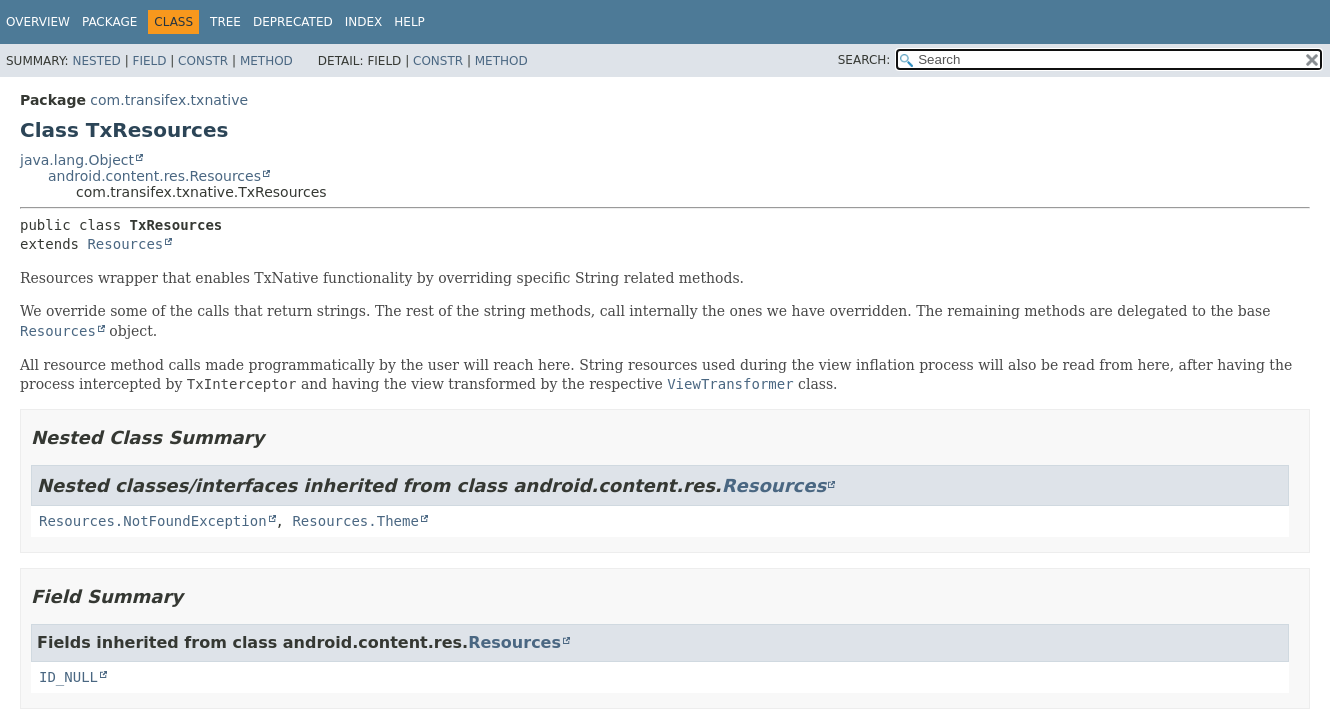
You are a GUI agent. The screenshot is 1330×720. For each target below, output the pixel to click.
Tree (225, 22)
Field (149, 61)
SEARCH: (864, 60)
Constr (203, 61)
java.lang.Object (77, 160)
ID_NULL (68, 677)
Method (266, 61)
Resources (125, 244)
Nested (96, 61)
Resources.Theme (355, 521)
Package (109, 22)
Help (409, 22)
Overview (38, 22)
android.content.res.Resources (154, 176)
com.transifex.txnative (169, 100)
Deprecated (293, 22)
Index (364, 22)
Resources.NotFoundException (153, 521)
